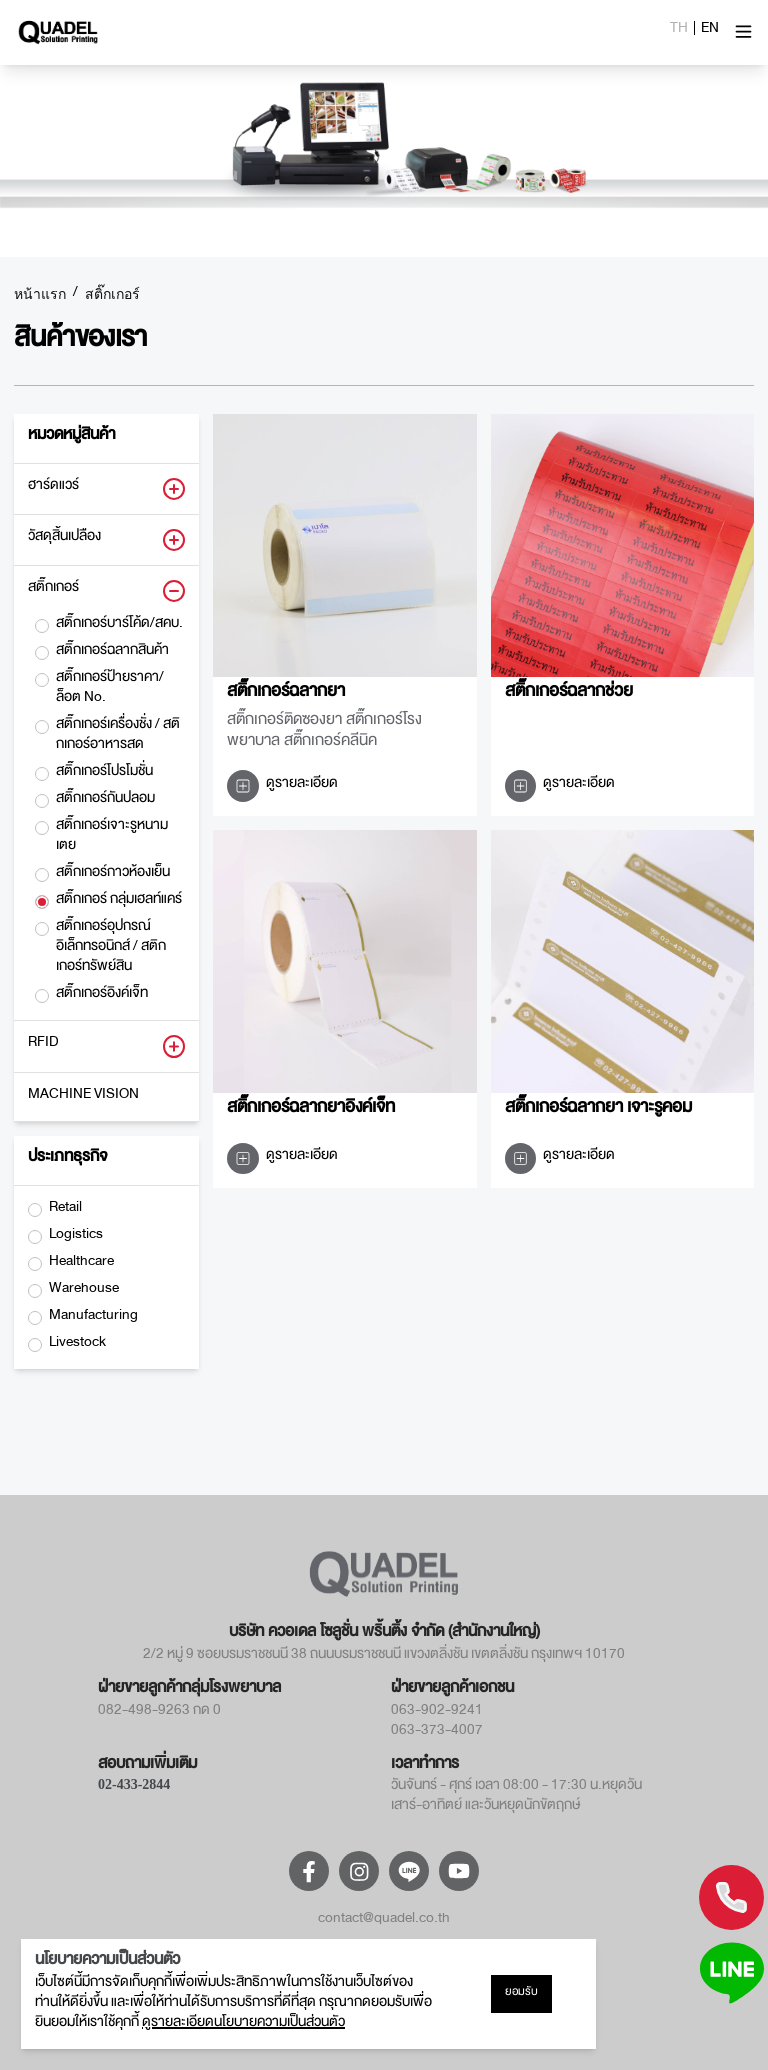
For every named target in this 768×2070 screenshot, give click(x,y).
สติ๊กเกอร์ (112, 295)
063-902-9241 (437, 1713)
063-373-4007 (437, 1733)
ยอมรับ (521, 1994)
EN (710, 31)
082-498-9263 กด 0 (159, 1713)
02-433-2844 (134, 1784)
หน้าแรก (40, 295)
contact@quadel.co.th (384, 1921)
